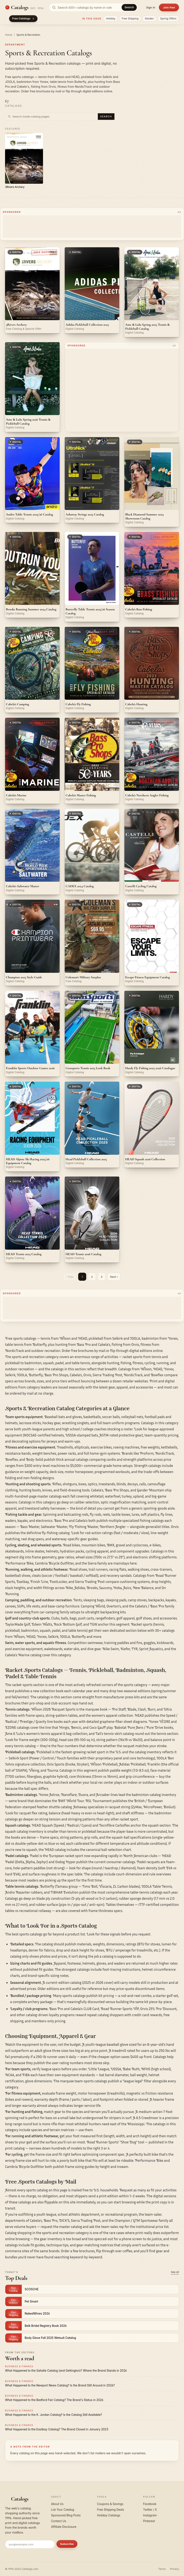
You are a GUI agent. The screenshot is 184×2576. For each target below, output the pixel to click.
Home (8, 34)
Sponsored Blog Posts (66, 2515)
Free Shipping (130, 18)
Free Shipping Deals (110, 2509)
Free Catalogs (23, 18)
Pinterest (149, 2521)
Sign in (150, 7)
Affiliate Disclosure (63, 2526)
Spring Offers (168, 18)
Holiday (110, 18)
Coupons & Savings (110, 2504)
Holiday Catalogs (108, 2515)
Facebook (149, 2504)
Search (129, 7)
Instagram (150, 2515)
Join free (169, 7)
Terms (162, 2569)
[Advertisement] (92, 226)
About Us (57, 2504)
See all (175, 2272)
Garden (149, 18)
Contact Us (58, 2521)
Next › (114, 1276)
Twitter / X (150, 2509)
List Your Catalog (62, 2509)
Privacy (174, 2569)
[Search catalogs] (93, 7)
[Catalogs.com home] (24, 7)
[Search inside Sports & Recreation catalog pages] (54, 116)
